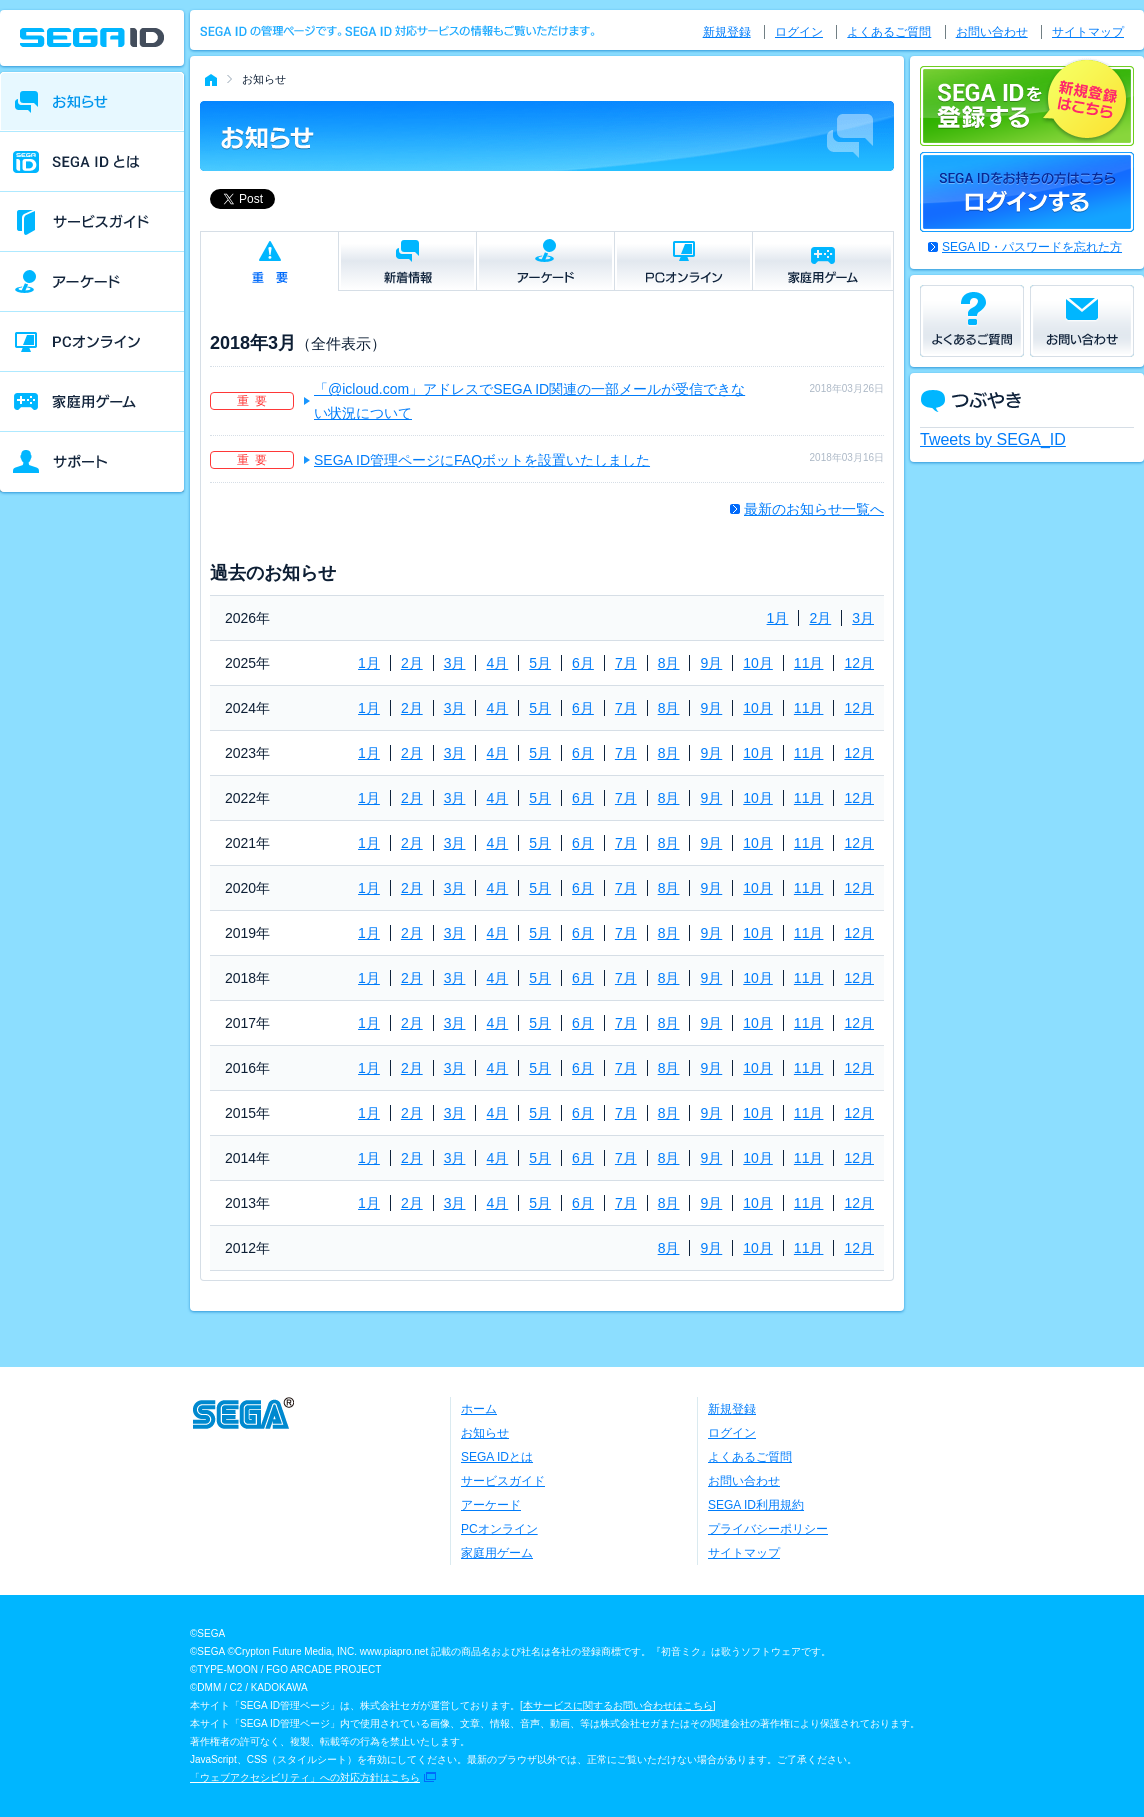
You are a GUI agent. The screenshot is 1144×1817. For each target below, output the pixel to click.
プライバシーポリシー (768, 1529)
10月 (758, 663)
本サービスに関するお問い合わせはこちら (618, 1705)
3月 (863, 618)
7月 (626, 663)
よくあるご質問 (889, 32)
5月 (540, 663)
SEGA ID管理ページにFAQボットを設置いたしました (482, 460)
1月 (778, 618)
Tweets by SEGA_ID (993, 439)
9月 (711, 663)
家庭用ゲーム (497, 1553)
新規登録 (727, 32)
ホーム (479, 1409)
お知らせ (485, 1433)
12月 (859, 663)
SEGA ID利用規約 (756, 1505)
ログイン (799, 32)
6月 (583, 663)
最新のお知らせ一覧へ (814, 509)
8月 (669, 663)
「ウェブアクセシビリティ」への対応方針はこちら (305, 1777)
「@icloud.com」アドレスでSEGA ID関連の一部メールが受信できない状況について (529, 401)
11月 (809, 663)
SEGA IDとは (497, 1457)
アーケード (491, 1505)
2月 (820, 618)
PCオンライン (499, 1529)
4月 (497, 663)
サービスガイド (503, 1481)
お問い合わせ (992, 32)
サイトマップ (1088, 32)
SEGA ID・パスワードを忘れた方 (1032, 247)
